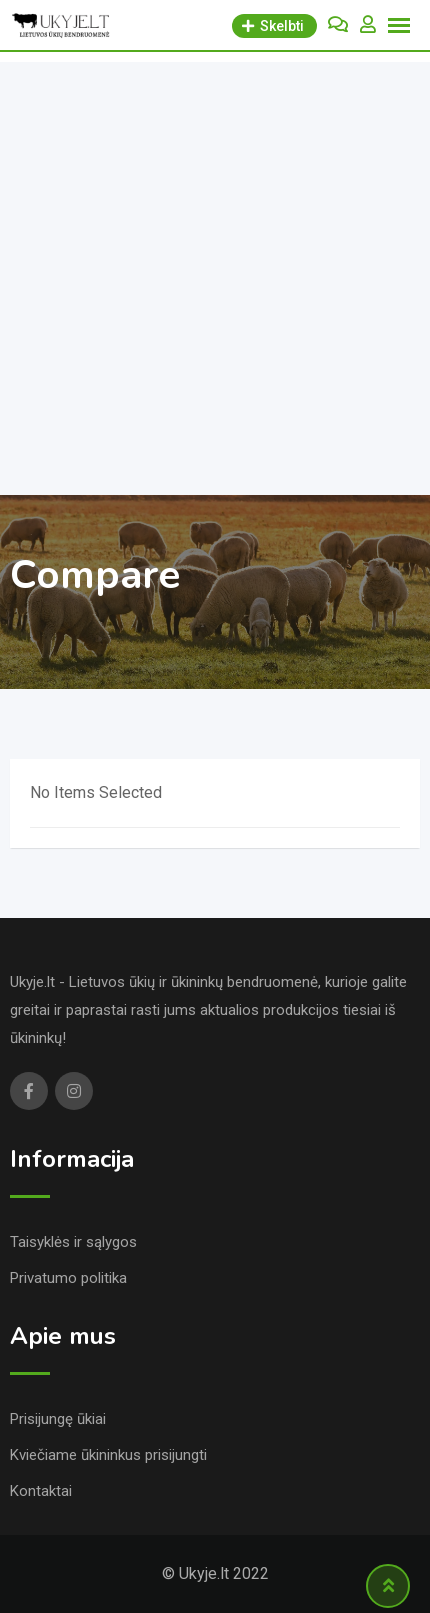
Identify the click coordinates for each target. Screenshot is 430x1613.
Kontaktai (41, 1491)
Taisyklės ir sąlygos (73, 1242)
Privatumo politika (68, 1278)
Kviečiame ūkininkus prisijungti (108, 1455)
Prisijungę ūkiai (58, 1419)
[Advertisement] (215, 273)
